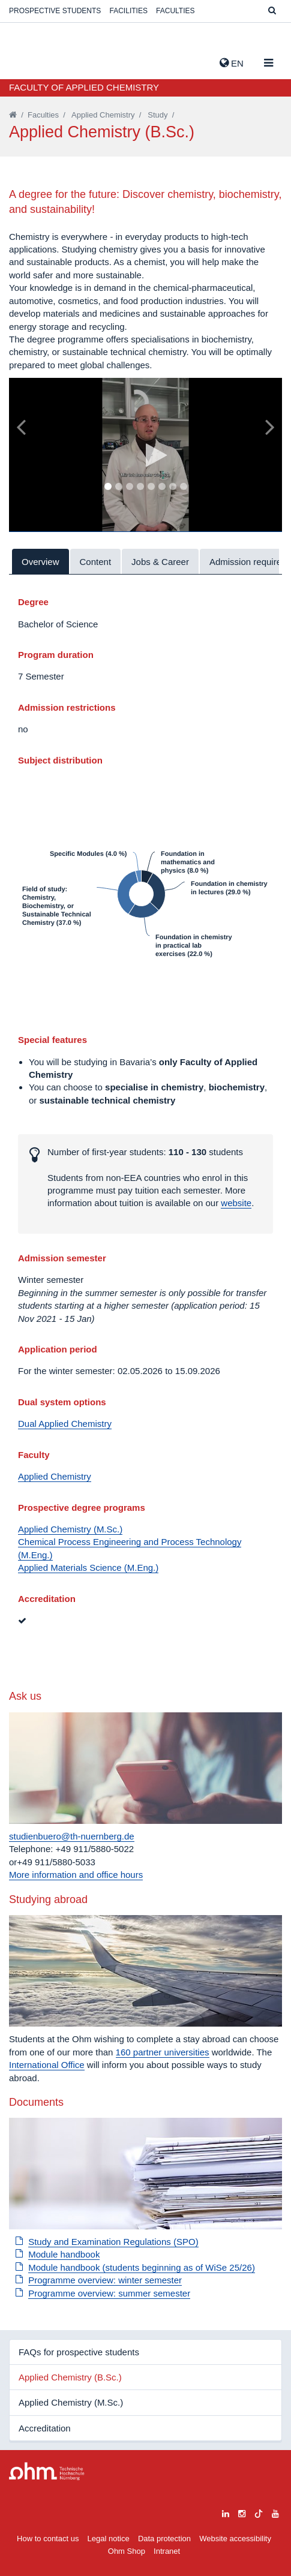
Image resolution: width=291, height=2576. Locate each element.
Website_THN (27, 60)
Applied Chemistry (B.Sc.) (70, 2377)
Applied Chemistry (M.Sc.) (70, 1529)
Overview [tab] (40, 562)
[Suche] (272, 11)
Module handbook (64, 2254)
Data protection (164, 2538)
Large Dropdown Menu (47, 2471)
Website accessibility (235, 2538)
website (236, 1203)
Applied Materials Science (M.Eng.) (88, 1567)
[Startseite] (13, 114)
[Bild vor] (270, 426)
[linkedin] (225, 2512)
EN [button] (232, 63)
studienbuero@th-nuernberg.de (71, 1836)
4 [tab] (139, 487)
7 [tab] (172, 487)
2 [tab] (118, 487)
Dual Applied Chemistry (65, 1423)
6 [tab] (161, 487)
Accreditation (45, 2428)
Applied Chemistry (103, 114)
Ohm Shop (126, 2551)
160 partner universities (162, 2052)
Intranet (167, 2551)
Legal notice (109, 2538)
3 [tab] (129, 487)
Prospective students (55, 11)
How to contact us (48, 2538)
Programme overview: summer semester (109, 2293)
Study (157, 114)
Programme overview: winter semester (105, 2280)
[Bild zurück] (21, 426)
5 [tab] (150, 487)
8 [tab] (183, 487)
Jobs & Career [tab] (160, 562)
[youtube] (275, 2512)
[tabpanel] (145, 455)
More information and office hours (76, 1874)
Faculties (175, 11)
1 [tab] (107, 487)
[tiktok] (258, 2512)
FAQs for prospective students (79, 2352)
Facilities (129, 11)
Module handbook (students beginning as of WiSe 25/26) (141, 2267)
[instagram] (241, 2512)
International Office (47, 2065)
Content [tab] (96, 562)
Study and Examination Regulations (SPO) (113, 2242)
